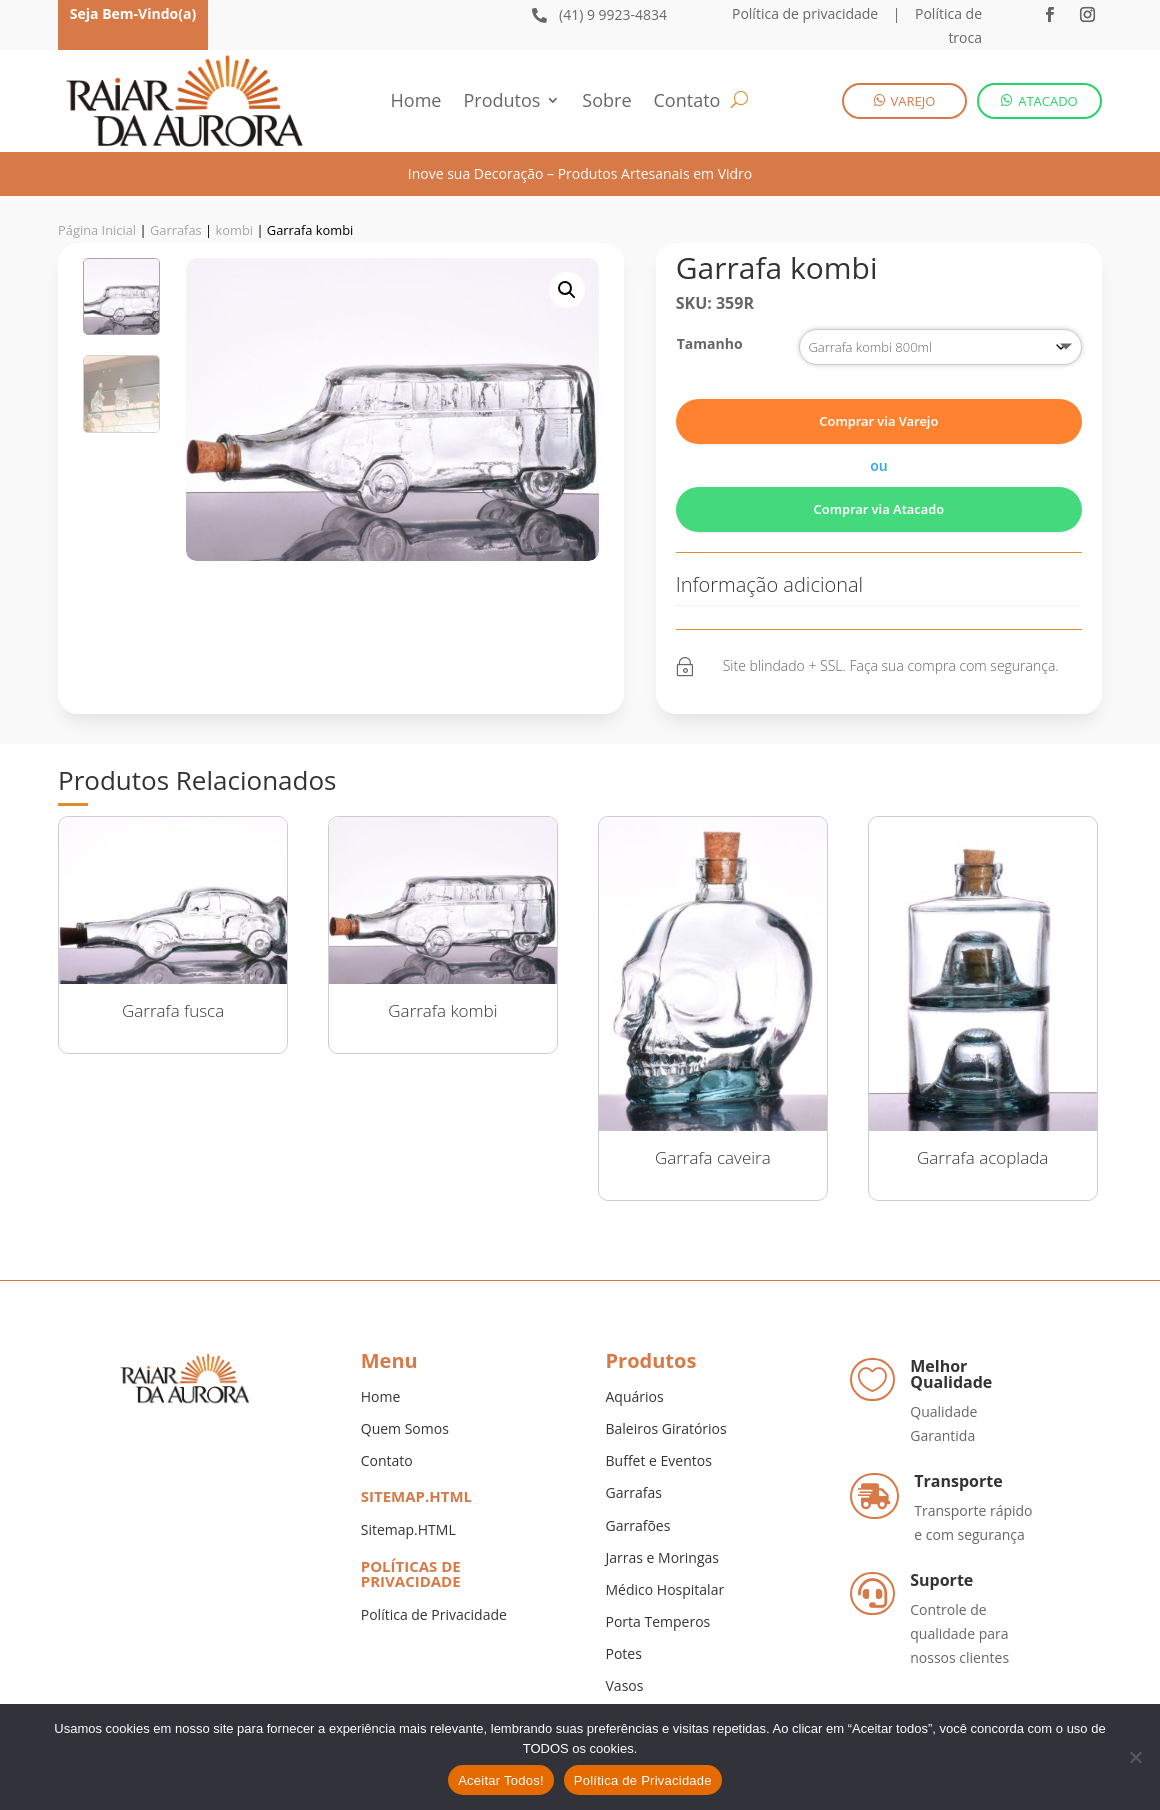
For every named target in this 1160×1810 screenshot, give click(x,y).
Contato (687, 102)
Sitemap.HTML (408, 1529)
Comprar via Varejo (878, 421)
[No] (1135, 1757)
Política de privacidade (805, 13)
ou (878, 465)
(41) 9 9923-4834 (613, 14)
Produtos (501, 102)
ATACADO (1048, 101)
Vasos (625, 1685)
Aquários (635, 1396)
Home (416, 102)
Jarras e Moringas (662, 1557)
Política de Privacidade (434, 1614)
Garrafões (638, 1525)
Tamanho (710, 343)
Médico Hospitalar (665, 1589)
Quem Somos (405, 1428)
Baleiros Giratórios (666, 1428)
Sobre (606, 102)
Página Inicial (97, 230)
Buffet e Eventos (659, 1460)
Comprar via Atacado (879, 509)
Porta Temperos (658, 1621)
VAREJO (913, 101)
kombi (234, 230)
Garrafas (176, 230)
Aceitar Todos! (501, 1780)
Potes (624, 1653)
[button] (567, 290)
